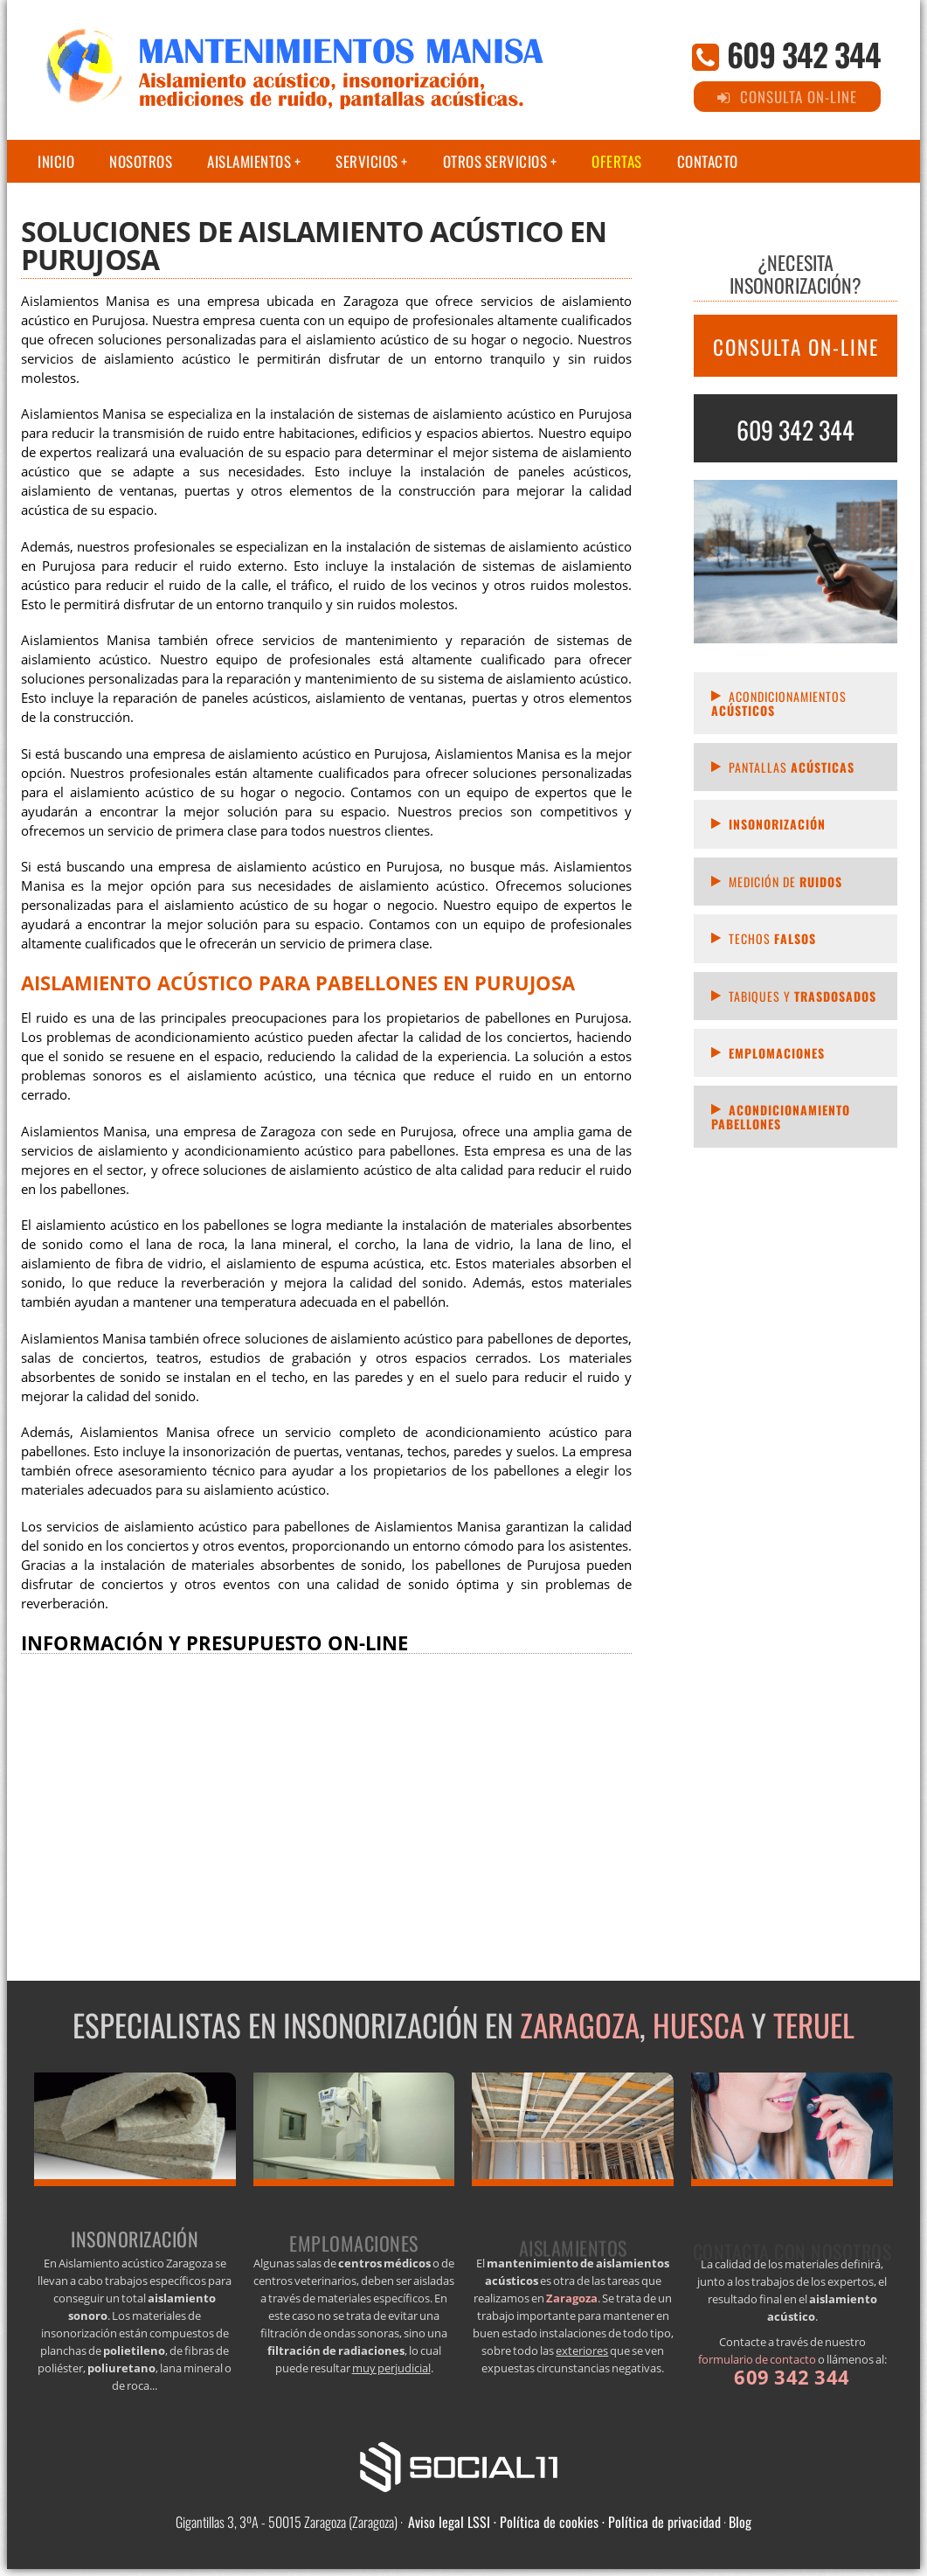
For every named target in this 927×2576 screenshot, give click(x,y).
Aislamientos (249, 161)
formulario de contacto (757, 2359)
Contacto (707, 161)
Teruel (813, 2024)
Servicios (367, 161)
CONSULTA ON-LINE (796, 347)
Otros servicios (495, 161)
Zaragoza (580, 2024)
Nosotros (140, 161)
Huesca (698, 2024)
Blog (740, 2521)
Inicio (56, 161)
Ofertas (616, 161)
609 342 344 (804, 54)
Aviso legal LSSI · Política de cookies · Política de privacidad (564, 2521)
